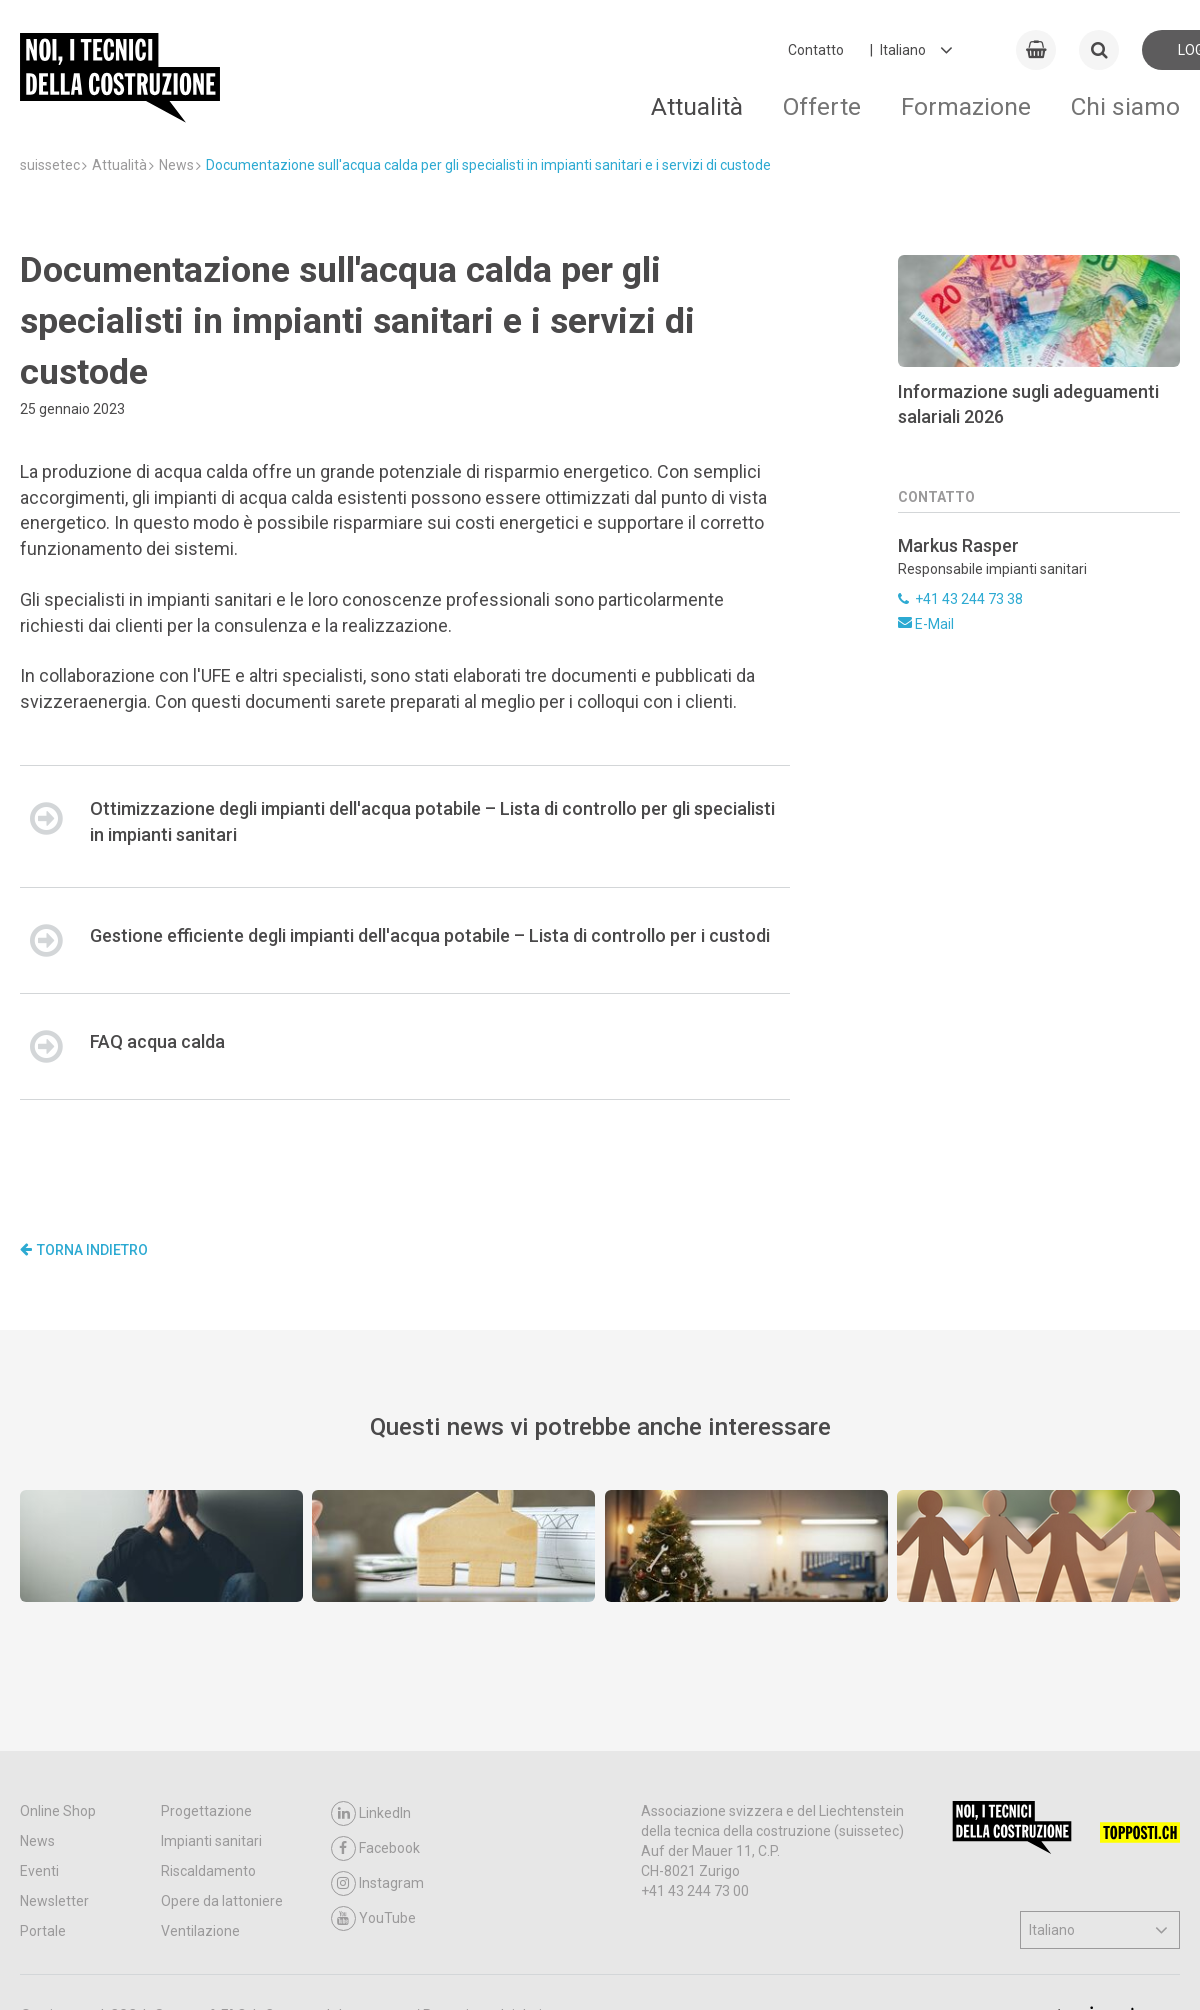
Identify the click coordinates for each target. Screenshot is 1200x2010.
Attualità (697, 106)
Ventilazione (200, 1931)
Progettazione (206, 1811)
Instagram (377, 1883)
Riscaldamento (208, 1871)
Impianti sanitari (211, 1841)
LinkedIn (371, 1813)
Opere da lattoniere (222, 1901)
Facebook (375, 1848)
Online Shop (58, 1811)
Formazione (966, 106)
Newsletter (54, 1901)
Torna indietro (84, 1250)
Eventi (39, 1871)
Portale (43, 1931)
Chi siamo (1125, 106)
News (37, 1841)
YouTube (373, 1918)
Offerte (822, 106)
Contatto (816, 50)
